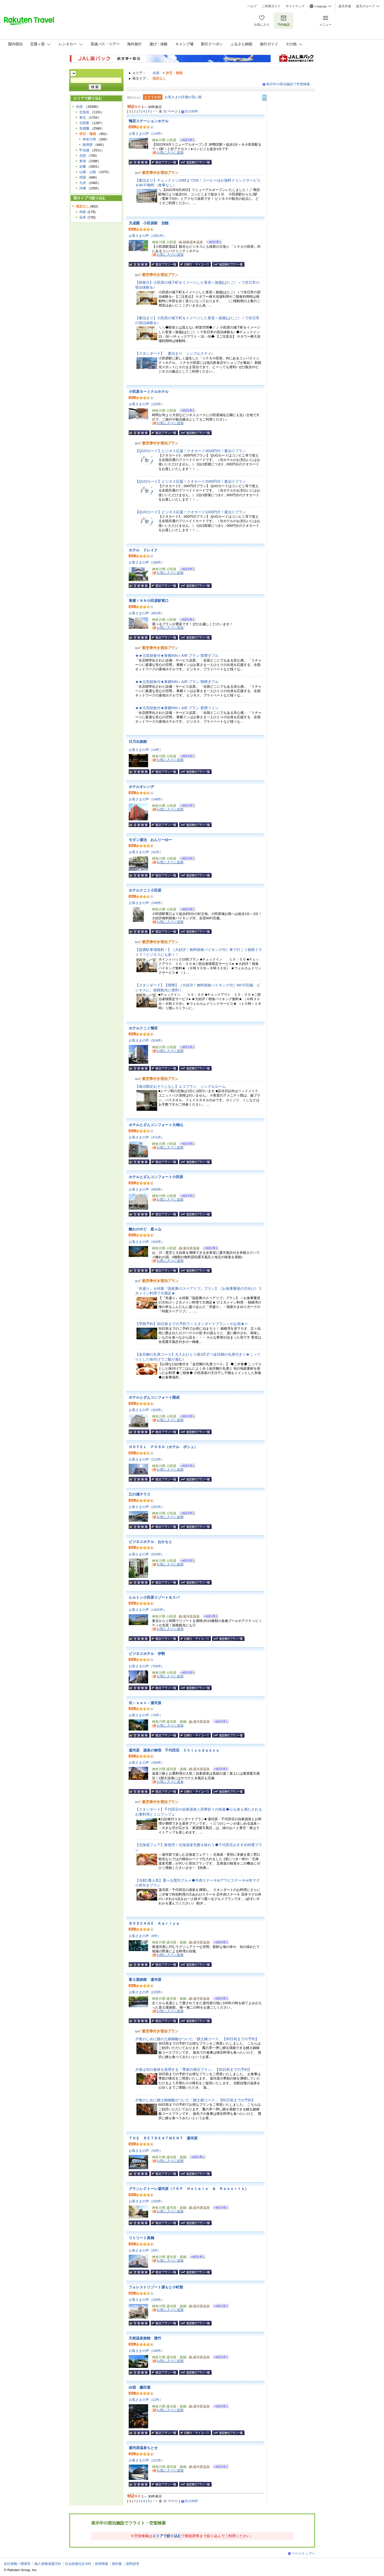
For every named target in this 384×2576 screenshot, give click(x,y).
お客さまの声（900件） (147, 1189)
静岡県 (88, 145)
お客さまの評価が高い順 (183, 97)
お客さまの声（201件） (147, 1507)
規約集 (117, 2564)
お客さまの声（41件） (146, 852)
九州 (82, 183)
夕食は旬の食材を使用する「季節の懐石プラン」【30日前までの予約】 (193, 2069)
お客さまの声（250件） (147, 2201)
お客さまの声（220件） (147, 404)
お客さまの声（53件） (146, 2151)
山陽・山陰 (87, 172)
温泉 (82, 217)
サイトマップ (295, 6)
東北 (82, 117)
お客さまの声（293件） (147, 1762)
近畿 (82, 166)
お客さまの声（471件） (147, 1137)
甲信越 (84, 150)
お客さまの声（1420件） (147, 1610)
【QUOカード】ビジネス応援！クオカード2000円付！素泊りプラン (190, 481)
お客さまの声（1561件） (147, 236)
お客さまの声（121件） (147, 2460)
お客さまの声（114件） (147, 134)
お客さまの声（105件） (147, 2300)
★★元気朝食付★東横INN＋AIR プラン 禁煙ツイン (177, 708)
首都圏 (84, 128)
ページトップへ (303, 2553)
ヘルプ (252, 6)
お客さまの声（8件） (145, 1936)
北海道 (84, 112)
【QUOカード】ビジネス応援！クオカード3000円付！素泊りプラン (190, 451)
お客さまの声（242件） (147, 1242)
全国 (156, 73)
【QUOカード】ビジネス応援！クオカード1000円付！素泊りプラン (190, 512)
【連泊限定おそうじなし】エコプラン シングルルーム (180, 1086)
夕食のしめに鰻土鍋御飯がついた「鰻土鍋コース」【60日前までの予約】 (195, 2100)
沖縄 (82, 188)
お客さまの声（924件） (147, 1554)
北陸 (82, 156)
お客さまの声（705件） (147, 1666)
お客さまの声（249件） (147, 903)
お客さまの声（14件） (146, 750)
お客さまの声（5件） (145, 2250)
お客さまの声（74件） (146, 1715)
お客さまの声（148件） (147, 799)
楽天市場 (344, 6)
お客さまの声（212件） (147, 1459)
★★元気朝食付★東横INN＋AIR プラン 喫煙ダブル (177, 682)
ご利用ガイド (271, 6)
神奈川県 (89, 139)
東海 (82, 161)
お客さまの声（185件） (147, 562)
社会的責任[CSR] (78, 2564)
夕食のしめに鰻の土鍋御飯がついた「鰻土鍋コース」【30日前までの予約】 (197, 2039)
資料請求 (132, 2564)
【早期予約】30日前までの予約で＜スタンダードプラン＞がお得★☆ (191, 1324)
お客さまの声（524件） (147, 1040)
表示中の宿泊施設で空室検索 (288, 84)
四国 (82, 177)
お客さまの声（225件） (147, 1992)
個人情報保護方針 (47, 2564)
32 (165, 111)
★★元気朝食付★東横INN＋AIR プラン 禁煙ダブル (177, 655)
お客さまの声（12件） (146, 2400)
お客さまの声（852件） (147, 613)
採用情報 (101, 2564)
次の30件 (191, 111)
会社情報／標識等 (17, 2564)
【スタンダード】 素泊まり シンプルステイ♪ (174, 353)
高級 (82, 212)
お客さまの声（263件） (147, 1410)
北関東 (84, 123)
